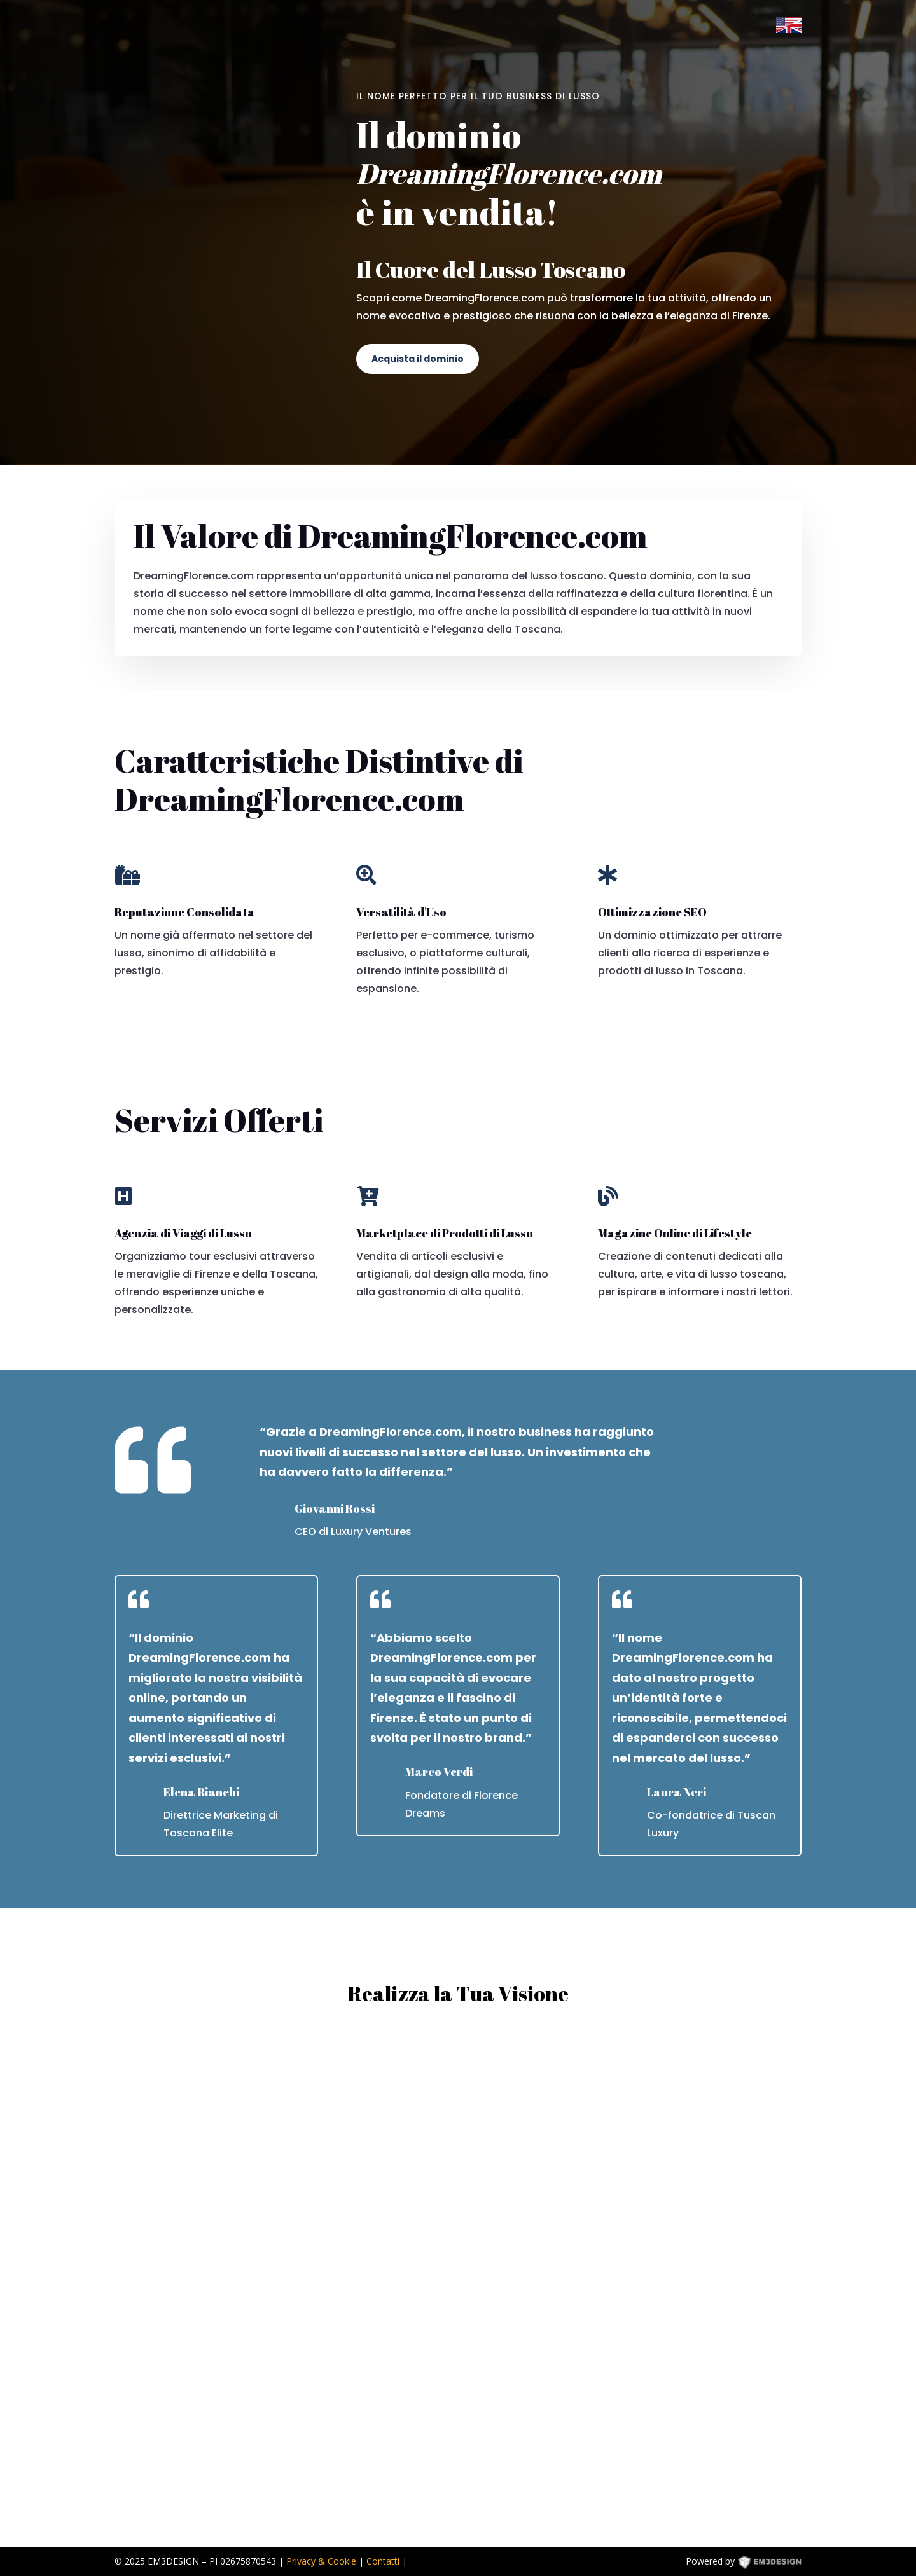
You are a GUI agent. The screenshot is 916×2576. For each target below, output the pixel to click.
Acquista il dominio (417, 358)
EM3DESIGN (779, 2564)
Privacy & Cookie (321, 2561)
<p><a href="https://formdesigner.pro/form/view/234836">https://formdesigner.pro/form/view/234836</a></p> (458, 2277)
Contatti (382, 2561)
